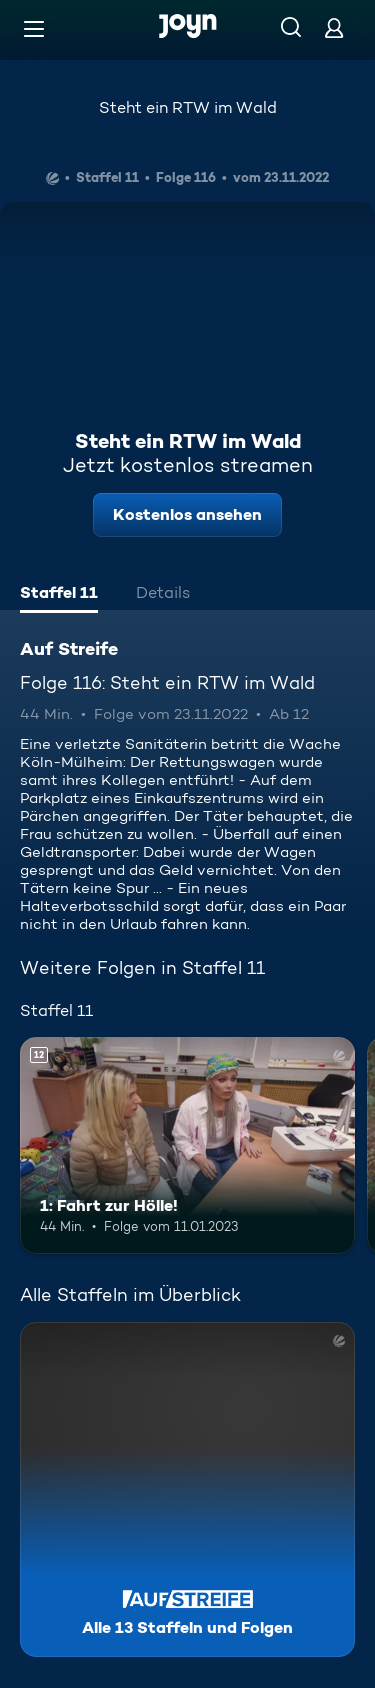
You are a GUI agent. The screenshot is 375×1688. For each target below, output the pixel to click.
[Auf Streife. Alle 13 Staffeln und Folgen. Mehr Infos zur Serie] (187, 1489)
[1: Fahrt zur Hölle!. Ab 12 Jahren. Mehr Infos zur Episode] (187, 1146)
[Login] (334, 27)
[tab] (59, 595)
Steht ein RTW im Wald (188, 107)
